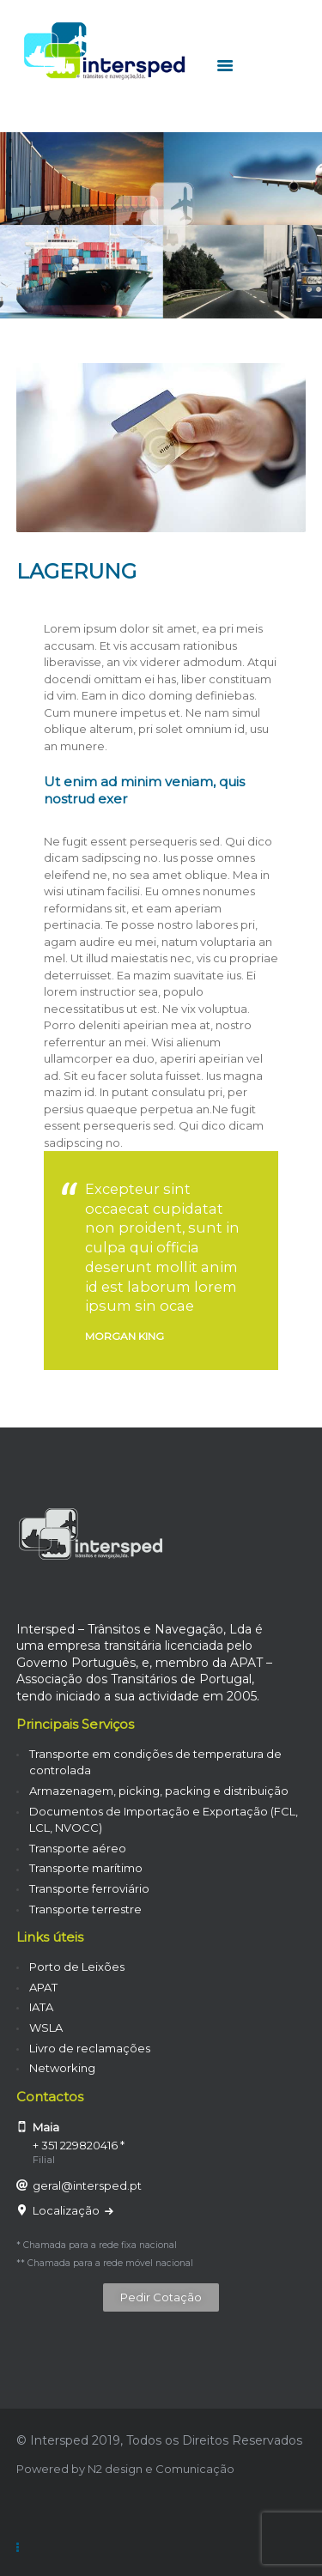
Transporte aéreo (77, 1848)
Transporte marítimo (86, 1868)
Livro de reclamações (89, 2048)
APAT (43, 1987)
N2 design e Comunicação (161, 2469)
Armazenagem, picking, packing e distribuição (159, 1790)
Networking (62, 2068)
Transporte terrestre (85, 1909)
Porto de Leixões (77, 1966)
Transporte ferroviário (89, 1888)
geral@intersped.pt (87, 2185)
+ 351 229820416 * (79, 2145)
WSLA (46, 2027)
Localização (67, 2210)
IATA (41, 2007)
